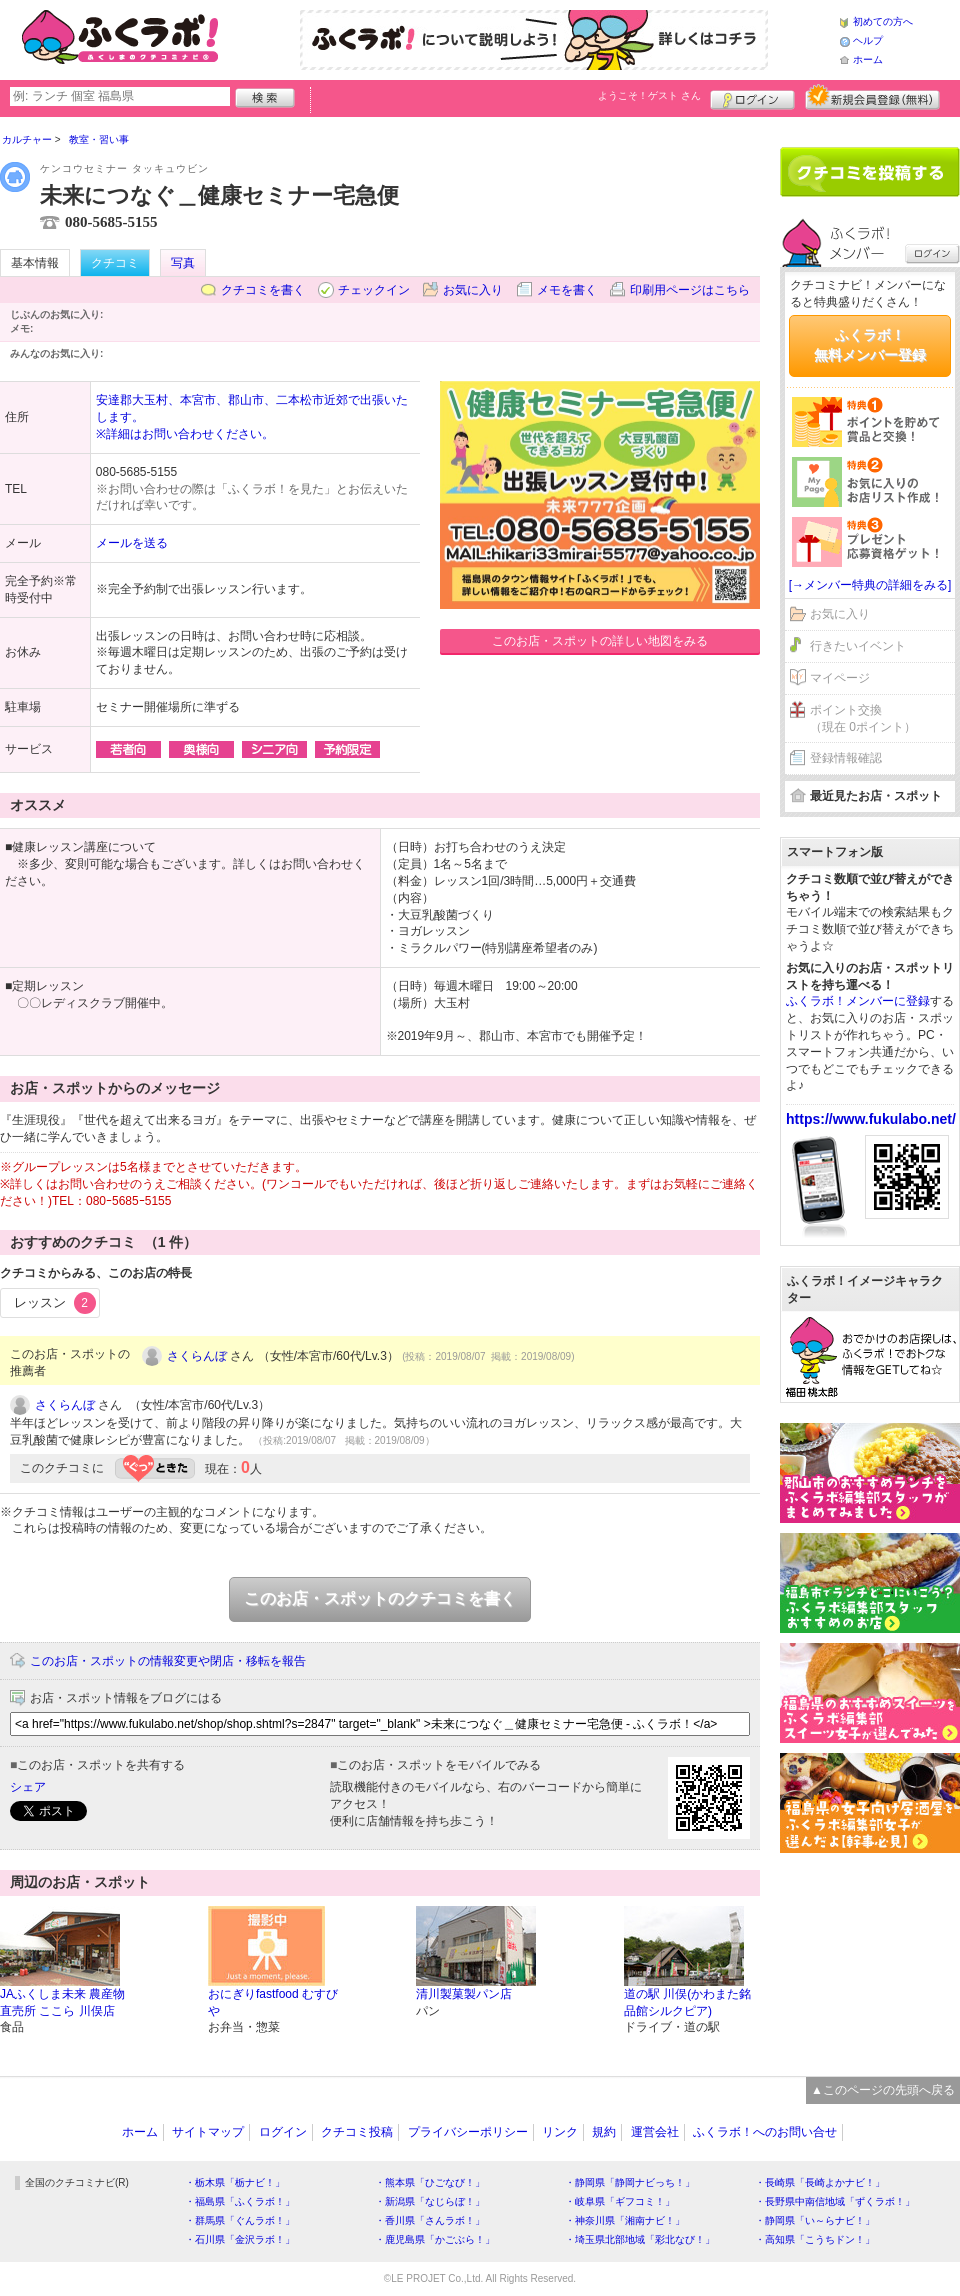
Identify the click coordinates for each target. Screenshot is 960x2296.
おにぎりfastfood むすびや (273, 2002)
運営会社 (655, 2132)
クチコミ (115, 263)
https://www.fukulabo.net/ (871, 1119)
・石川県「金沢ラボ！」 (240, 2239)
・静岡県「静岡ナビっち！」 (630, 2182)
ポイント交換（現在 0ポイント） (863, 718)
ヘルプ (868, 40)
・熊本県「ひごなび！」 (430, 2182)
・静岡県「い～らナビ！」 (815, 2220)
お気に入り (473, 290)
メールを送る (132, 543)
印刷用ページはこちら (690, 290)
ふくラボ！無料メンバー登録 (870, 345)
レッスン (55, 1303)
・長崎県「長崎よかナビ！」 (820, 2182)
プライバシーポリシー (468, 2132)
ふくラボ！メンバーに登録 (858, 1001)
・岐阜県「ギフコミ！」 (620, 2201)
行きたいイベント (858, 646)
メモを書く (567, 290)
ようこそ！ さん (649, 95)
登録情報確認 (846, 758)
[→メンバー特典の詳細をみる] (870, 585)
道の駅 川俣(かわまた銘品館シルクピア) (687, 2002)
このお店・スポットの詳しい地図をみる (600, 641)
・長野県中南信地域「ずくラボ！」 (835, 2201)
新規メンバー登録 (872, 97)
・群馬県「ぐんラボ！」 (240, 2220)
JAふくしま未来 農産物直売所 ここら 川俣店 (62, 2002)
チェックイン (374, 290)
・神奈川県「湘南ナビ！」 (625, 2220)
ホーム (868, 59)
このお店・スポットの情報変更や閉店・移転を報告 (168, 1661)
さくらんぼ (197, 1356)
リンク (560, 2132)
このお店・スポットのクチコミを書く (380, 1598)
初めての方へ (883, 21)
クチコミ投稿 (357, 2132)
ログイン (752, 97)
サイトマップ (208, 2132)
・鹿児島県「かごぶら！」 (435, 2239)
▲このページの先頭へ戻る (883, 2090)
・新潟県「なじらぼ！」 (430, 2201)
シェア (28, 1787)
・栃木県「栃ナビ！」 (235, 2182)
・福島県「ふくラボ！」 (240, 2201)
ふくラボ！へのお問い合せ (765, 2132)
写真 (183, 263)
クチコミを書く (263, 290)
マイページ (840, 678)
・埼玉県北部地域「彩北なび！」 (640, 2239)
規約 (604, 2132)
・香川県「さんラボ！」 (430, 2220)
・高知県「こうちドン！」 (815, 2239)
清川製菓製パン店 (464, 1994)
